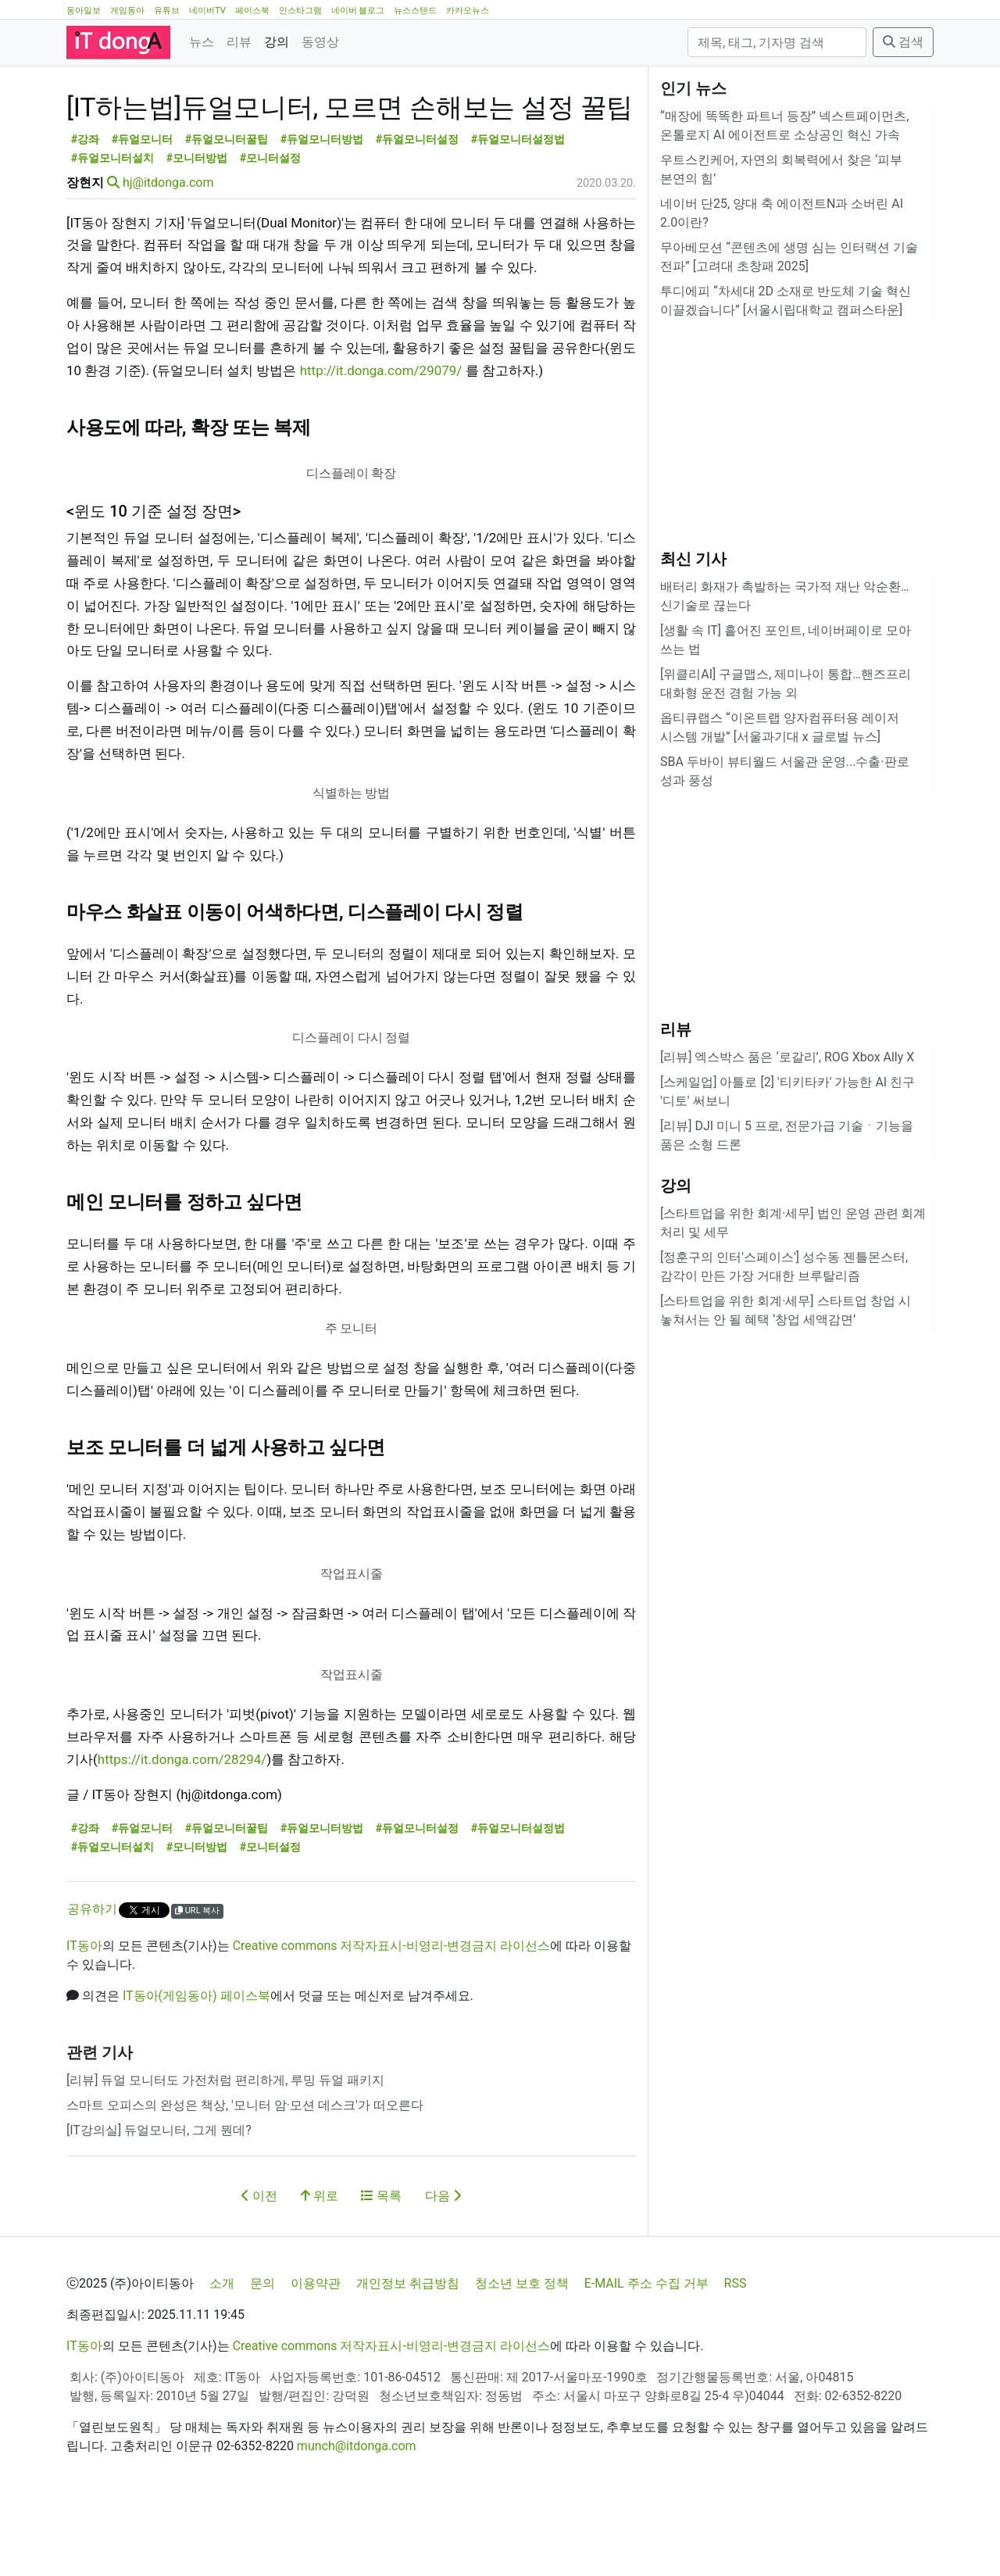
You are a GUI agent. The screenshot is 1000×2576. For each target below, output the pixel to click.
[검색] (777, 42)
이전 (259, 2266)
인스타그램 (300, 10)
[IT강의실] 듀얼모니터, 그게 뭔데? (159, 2200)
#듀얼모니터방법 (322, 209)
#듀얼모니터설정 (417, 209)
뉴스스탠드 (415, 10)
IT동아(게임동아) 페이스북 (196, 2066)
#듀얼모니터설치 (113, 228)
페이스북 (252, 10)
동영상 (320, 41)
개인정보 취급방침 (407, 2353)
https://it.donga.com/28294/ (182, 1829)
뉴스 (201, 41)
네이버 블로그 (358, 10)
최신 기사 (693, 558)
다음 (443, 2266)
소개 (221, 2353)
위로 (319, 2266)
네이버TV (207, 10)
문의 (262, 2353)
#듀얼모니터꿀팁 (227, 209)
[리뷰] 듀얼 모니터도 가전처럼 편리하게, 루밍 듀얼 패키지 (225, 2150)
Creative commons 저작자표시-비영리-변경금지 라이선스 (392, 2016)
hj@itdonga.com (168, 252)
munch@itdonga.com (356, 2516)
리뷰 (239, 41)
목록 (381, 2266)
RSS (735, 2353)
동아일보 (83, 10)
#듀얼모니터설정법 (518, 209)
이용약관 (316, 2353)
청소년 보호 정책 (522, 2353)
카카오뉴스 (467, 10)
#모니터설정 (271, 228)
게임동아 (127, 10)
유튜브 (167, 10)
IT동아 (84, 2016)
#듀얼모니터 (142, 209)
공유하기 (92, 1979)
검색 (903, 41)
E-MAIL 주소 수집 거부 (646, 2353)
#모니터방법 (197, 228)
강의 (276, 41)
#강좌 (85, 209)
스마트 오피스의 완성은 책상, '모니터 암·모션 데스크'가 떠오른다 (244, 2175)
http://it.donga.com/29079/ (381, 441)
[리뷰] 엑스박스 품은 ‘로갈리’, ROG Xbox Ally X (787, 1057)
